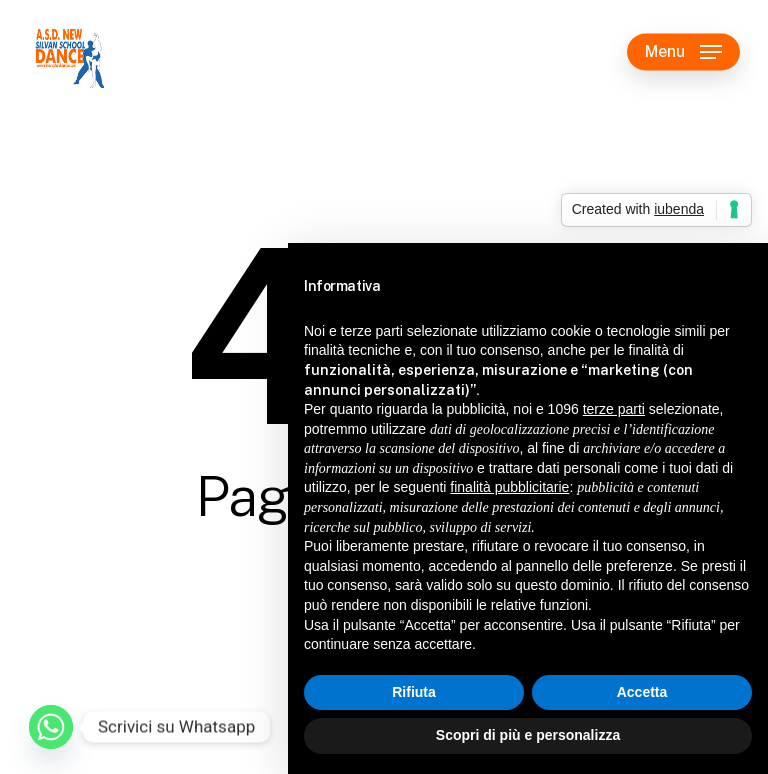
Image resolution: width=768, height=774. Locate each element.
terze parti (614, 409)
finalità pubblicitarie (509, 487)
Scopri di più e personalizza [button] (528, 735)
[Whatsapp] (51, 727)
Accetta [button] (642, 692)
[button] (683, 52)
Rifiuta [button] (414, 692)
